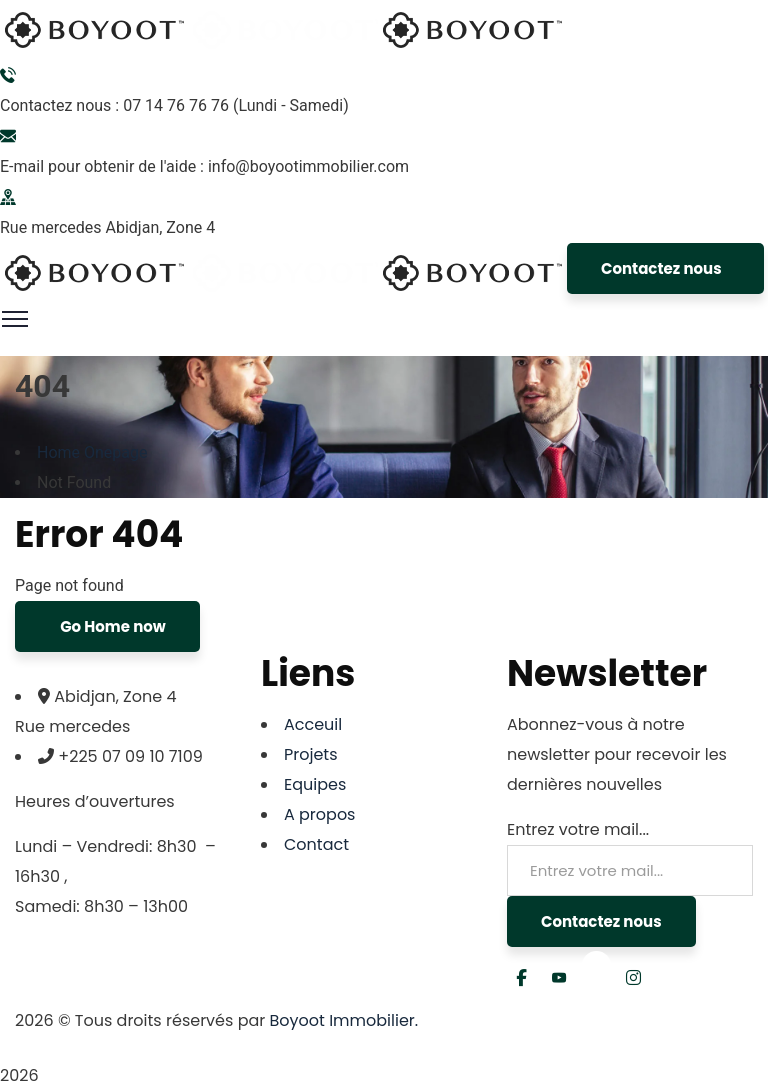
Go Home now (111, 626)
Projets (311, 754)
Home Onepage (92, 452)
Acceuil (313, 724)
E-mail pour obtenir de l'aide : (102, 166)
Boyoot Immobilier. (344, 1020)
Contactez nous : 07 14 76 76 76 (114, 105)
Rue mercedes (51, 227)
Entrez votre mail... (578, 829)
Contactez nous (661, 268)
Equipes (315, 784)
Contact (316, 844)
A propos (320, 814)
